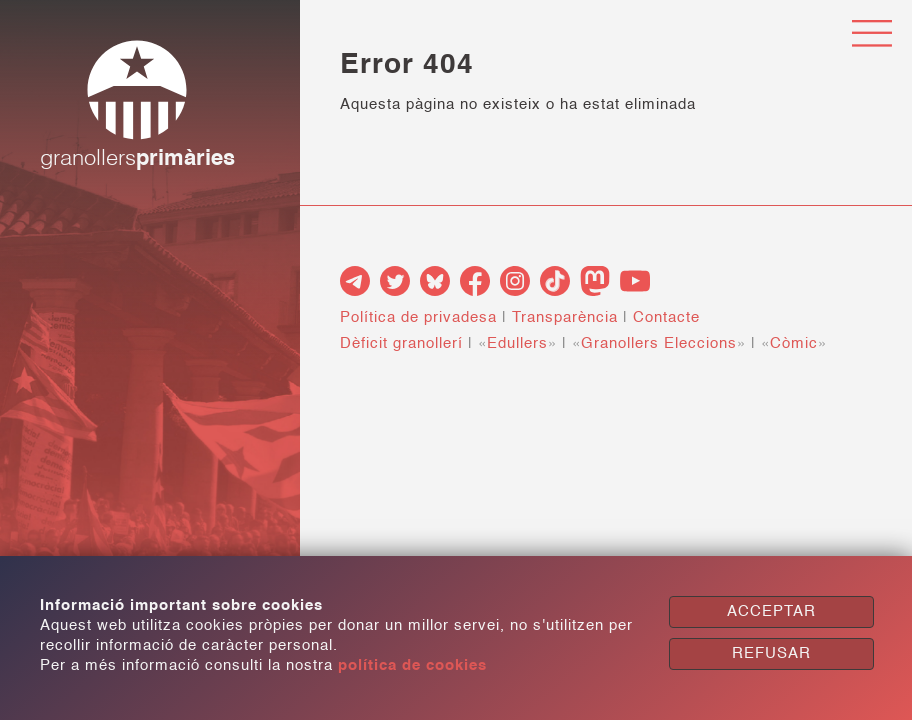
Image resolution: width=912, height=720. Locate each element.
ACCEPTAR (771, 611)
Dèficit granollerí (401, 343)
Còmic (794, 343)
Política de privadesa (418, 317)
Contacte (666, 317)
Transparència (565, 317)
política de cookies (412, 665)
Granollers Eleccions (659, 343)
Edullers (517, 343)
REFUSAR (771, 653)
